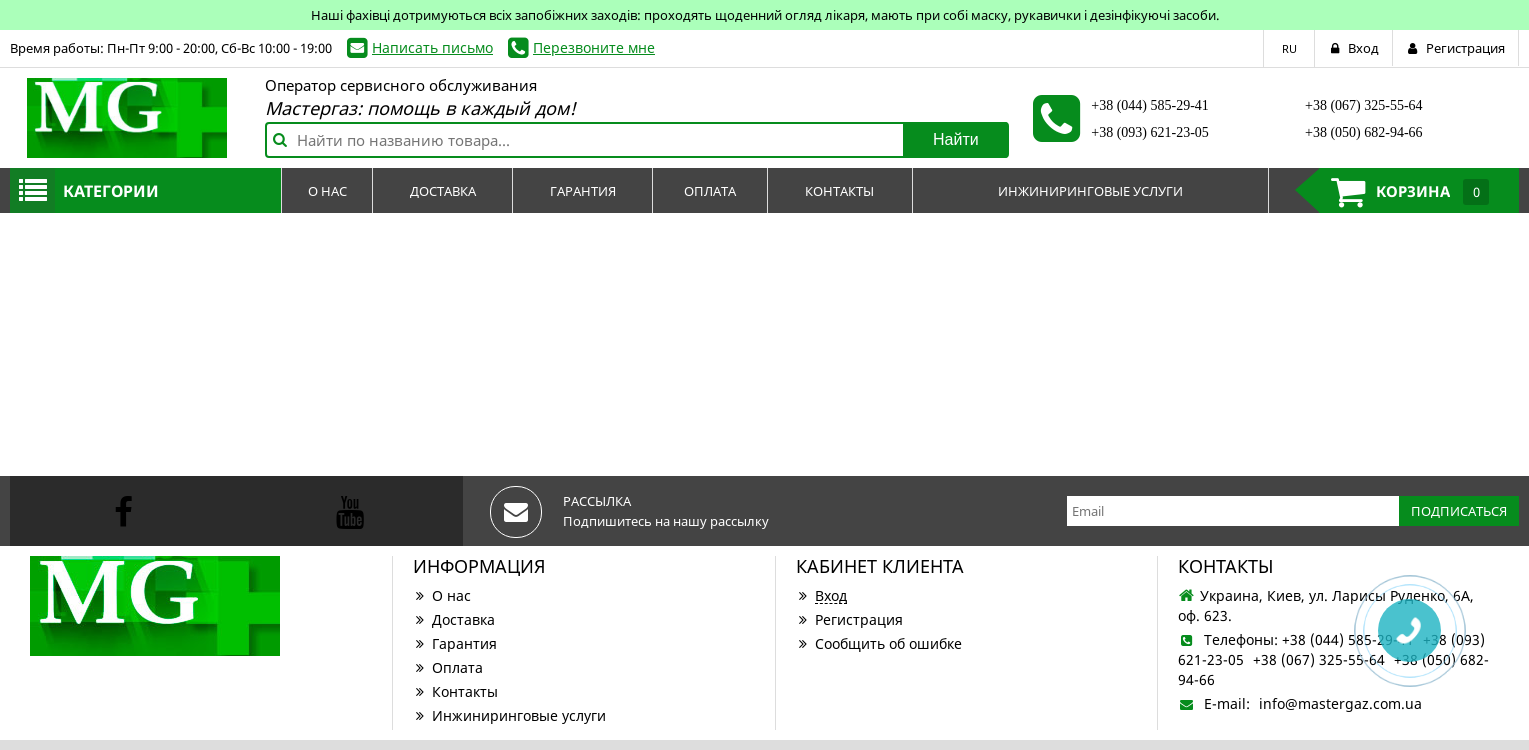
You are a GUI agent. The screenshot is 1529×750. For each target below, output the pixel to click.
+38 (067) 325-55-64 (1364, 105)
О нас (442, 595)
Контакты (455, 691)
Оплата (448, 667)
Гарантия (455, 643)
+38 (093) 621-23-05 (1150, 132)
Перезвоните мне (594, 47)
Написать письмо (432, 47)
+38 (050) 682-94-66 (1364, 132)
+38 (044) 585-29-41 (1150, 105)
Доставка (454, 619)
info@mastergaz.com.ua (1340, 703)
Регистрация (849, 619)
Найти (956, 139)
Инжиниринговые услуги (509, 715)
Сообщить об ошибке (879, 643)
